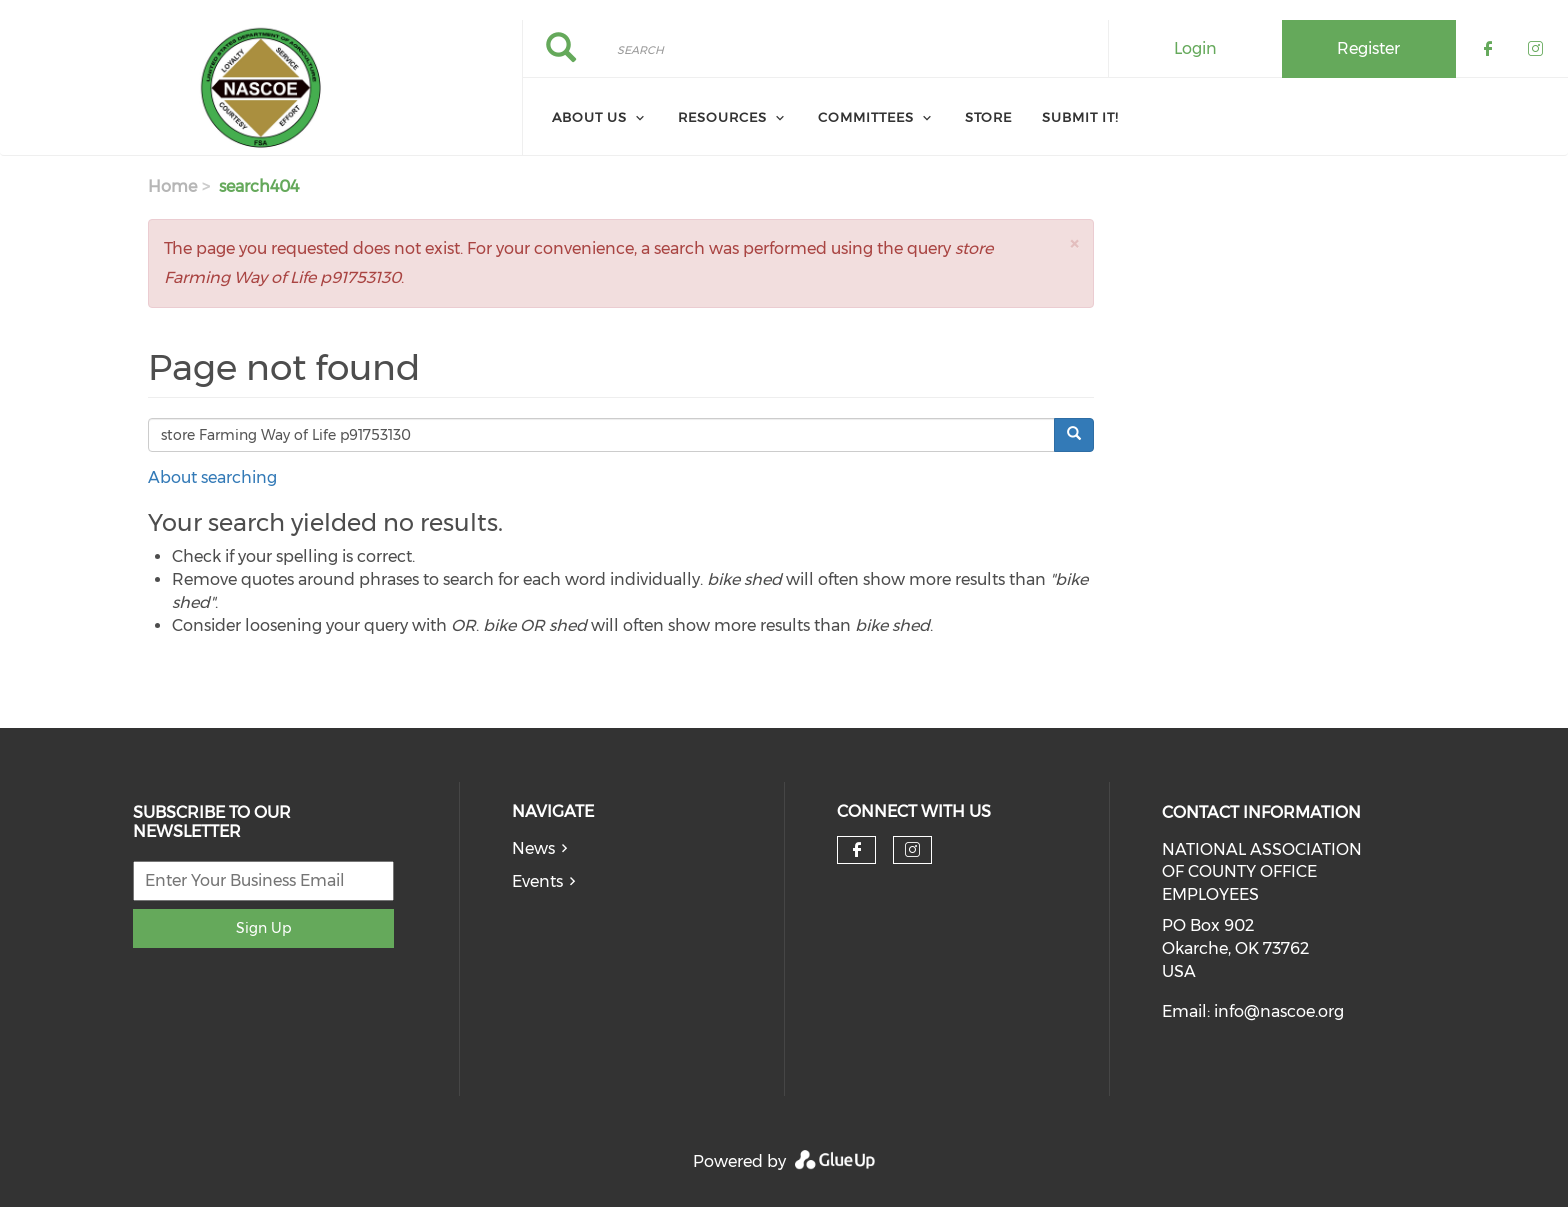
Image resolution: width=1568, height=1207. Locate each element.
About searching (212, 477)
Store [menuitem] (988, 117)
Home (172, 186)
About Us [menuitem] (589, 117)
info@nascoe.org (1279, 1011)
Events (537, 881)
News (533, 848)
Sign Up (263, 928)
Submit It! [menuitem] (1080, 117)
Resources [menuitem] (722, 117)
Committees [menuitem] (866, 117)
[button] (1074, 243)
